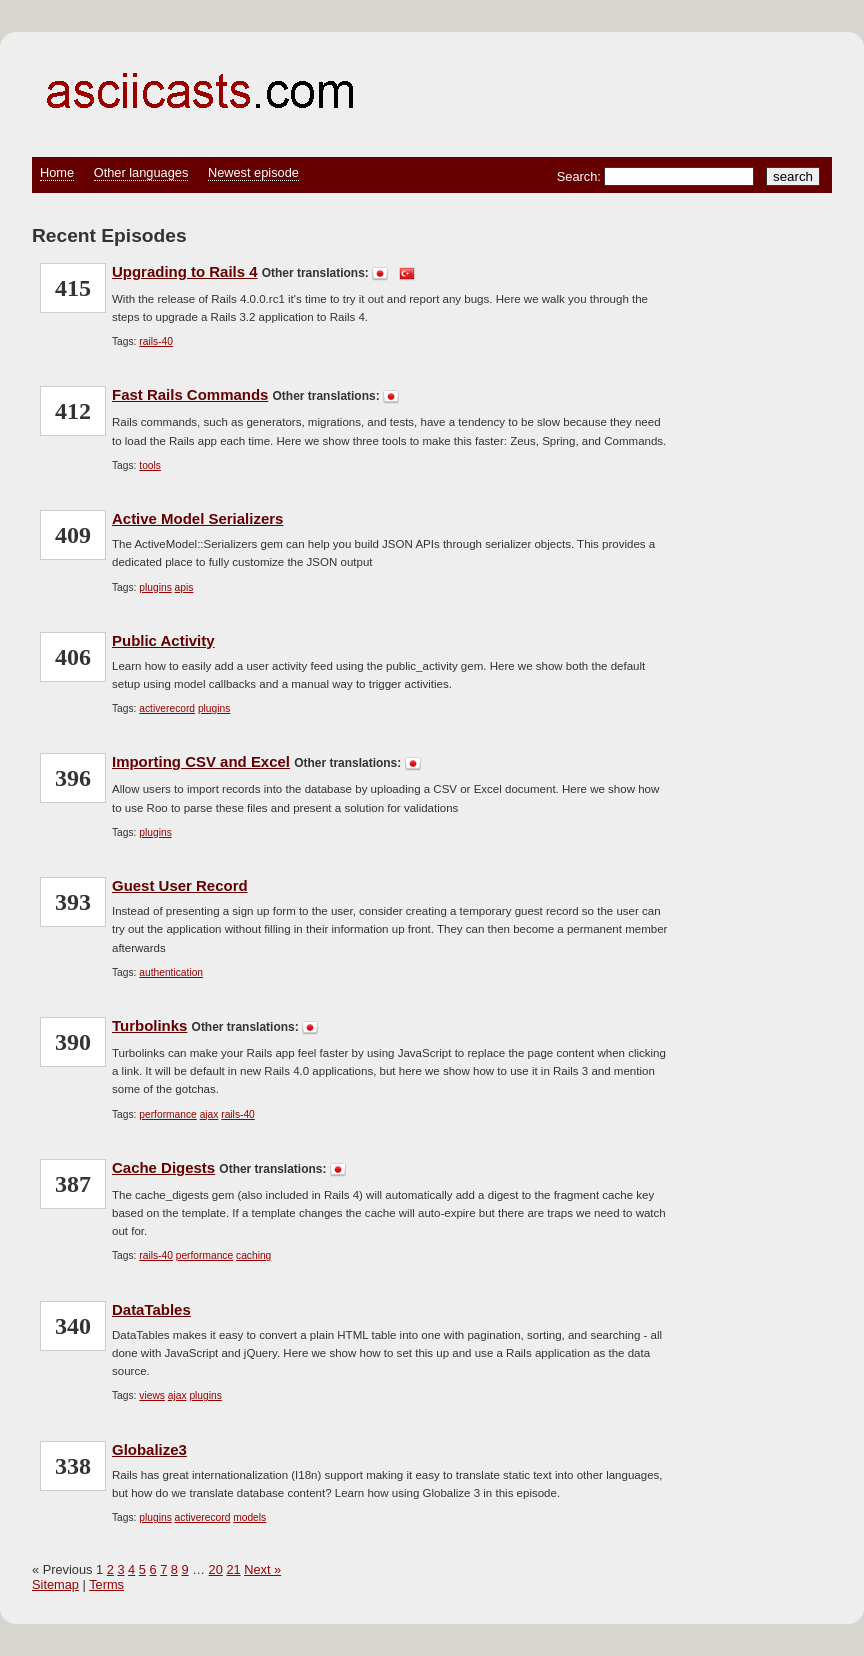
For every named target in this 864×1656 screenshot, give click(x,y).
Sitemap (55, 1584)
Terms (106, 1584)
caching (253, 1255)
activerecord (167, 708)
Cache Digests (163, 1167)
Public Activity (163, 640)
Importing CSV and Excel (201, 761)
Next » (262, 1569)
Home (57, 172)
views (152, 1395)
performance (167, 1114)
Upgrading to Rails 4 (185, 271)
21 (233, 1569)
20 (216, 1569)
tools (150, 465)
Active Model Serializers (197, 518)
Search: (581, 176)
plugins (155, 587)
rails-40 (156, 341)
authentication (171, 972)
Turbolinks (149, 1025)
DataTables (151, 1309)
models (249, 1517)
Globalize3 (149, 1449)
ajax (209, 1114)
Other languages (141, 172)
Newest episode (253, 172)
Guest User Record (180, 885)
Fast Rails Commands (190, 394)
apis (184, 587)
